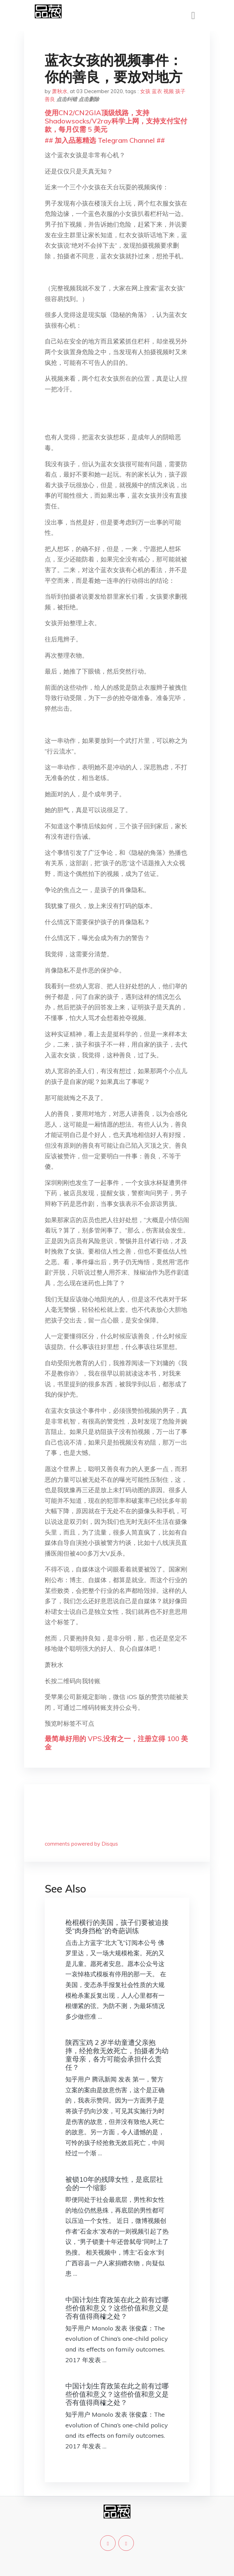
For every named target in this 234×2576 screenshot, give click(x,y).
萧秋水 (59, 91)
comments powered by (81, 1843)
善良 (50, 99)
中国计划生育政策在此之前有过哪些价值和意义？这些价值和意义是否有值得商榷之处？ (117, 2307)
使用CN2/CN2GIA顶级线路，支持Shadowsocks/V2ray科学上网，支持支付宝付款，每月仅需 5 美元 (116, 120)
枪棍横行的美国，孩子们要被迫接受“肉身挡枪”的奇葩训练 (117, 1926)
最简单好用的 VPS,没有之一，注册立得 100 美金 (116, 1742)
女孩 (145, 91)
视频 (168, 91)
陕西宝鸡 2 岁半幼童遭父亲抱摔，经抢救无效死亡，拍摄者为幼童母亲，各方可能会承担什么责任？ (117, 2054)
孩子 (180, 91)
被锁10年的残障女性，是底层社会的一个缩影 (114, 2183)
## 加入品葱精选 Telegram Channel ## (105, 140)
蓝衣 (157, 91)
